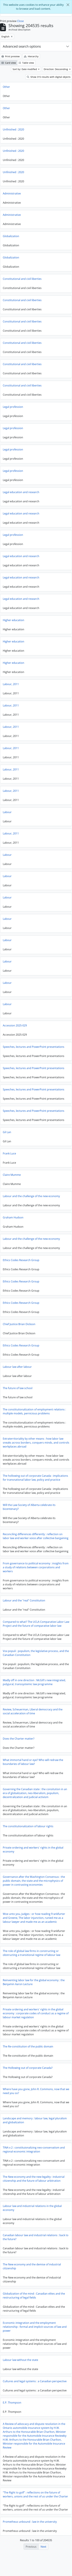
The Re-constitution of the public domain (28, 2059)
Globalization (11, 236)
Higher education (13, 620)
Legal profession (13, 407)
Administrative (12, 193)
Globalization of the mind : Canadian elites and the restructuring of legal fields (34, 2308)
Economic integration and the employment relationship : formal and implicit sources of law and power (35, 2339)
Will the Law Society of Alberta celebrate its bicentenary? (29, 1513)
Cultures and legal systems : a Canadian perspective (35, 2393)
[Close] (68, 4)
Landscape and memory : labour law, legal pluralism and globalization (35, 2132)
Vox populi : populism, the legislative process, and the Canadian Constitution (36, 1665)
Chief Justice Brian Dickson (19, 1324)
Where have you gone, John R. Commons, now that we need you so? (36, 2103)
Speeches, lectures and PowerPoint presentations (33, 1047)
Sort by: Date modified (25, 69)
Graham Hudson (13, 1217)
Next (43, 2546)
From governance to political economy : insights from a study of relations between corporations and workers (36, 1579)
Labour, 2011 (11, 684)
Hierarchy (31, 56)
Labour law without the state (20, 2372)
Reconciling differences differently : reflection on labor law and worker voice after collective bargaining (35, 1542)
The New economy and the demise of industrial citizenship (32, 2278)
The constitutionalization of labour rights (28, 1838)
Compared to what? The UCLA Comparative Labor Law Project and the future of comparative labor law (36, 1636)
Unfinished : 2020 (13, 129)
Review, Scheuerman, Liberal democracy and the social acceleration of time (33, 1723)
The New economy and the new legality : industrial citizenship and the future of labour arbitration (33, 2191)
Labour (7, 812)
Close (20, 21)
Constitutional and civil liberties (22, 279)
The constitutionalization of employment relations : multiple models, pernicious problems (34, 1411)
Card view (8, 62)
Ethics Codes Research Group (21, 1260)
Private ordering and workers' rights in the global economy (33, 1862)
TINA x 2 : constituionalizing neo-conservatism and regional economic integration (34, 2162)
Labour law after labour (17, 1367)
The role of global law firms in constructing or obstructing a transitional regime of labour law (31, 1965)
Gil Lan (7, 1132)
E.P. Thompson (12, 2415)
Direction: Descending (56, 69)
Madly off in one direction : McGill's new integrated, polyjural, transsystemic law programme (34, 1694)
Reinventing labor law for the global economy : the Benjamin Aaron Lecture (34, 1994)
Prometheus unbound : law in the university (30, 2540)
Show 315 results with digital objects (49, 76)
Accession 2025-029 (15, 1025)
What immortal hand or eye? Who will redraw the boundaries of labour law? (33, 1774)
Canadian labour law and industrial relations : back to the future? (35, 2249)
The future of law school (17, 1388)
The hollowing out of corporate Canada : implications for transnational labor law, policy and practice (35, 1477)
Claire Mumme (12, 1175)
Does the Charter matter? (18, 1751)
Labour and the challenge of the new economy (31, 1196)
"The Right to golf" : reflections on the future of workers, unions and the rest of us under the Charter (35, 2507)
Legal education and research (21, 492)
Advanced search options (22, 46)
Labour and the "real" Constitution (24, 1613)
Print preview (10, 56)
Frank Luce (9, 1153)
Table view (26, 62)
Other (6, 87)
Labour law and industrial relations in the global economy (32, 2220)
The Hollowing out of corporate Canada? (28, 2080)
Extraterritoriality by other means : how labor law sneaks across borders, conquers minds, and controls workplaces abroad (36, 1442)
